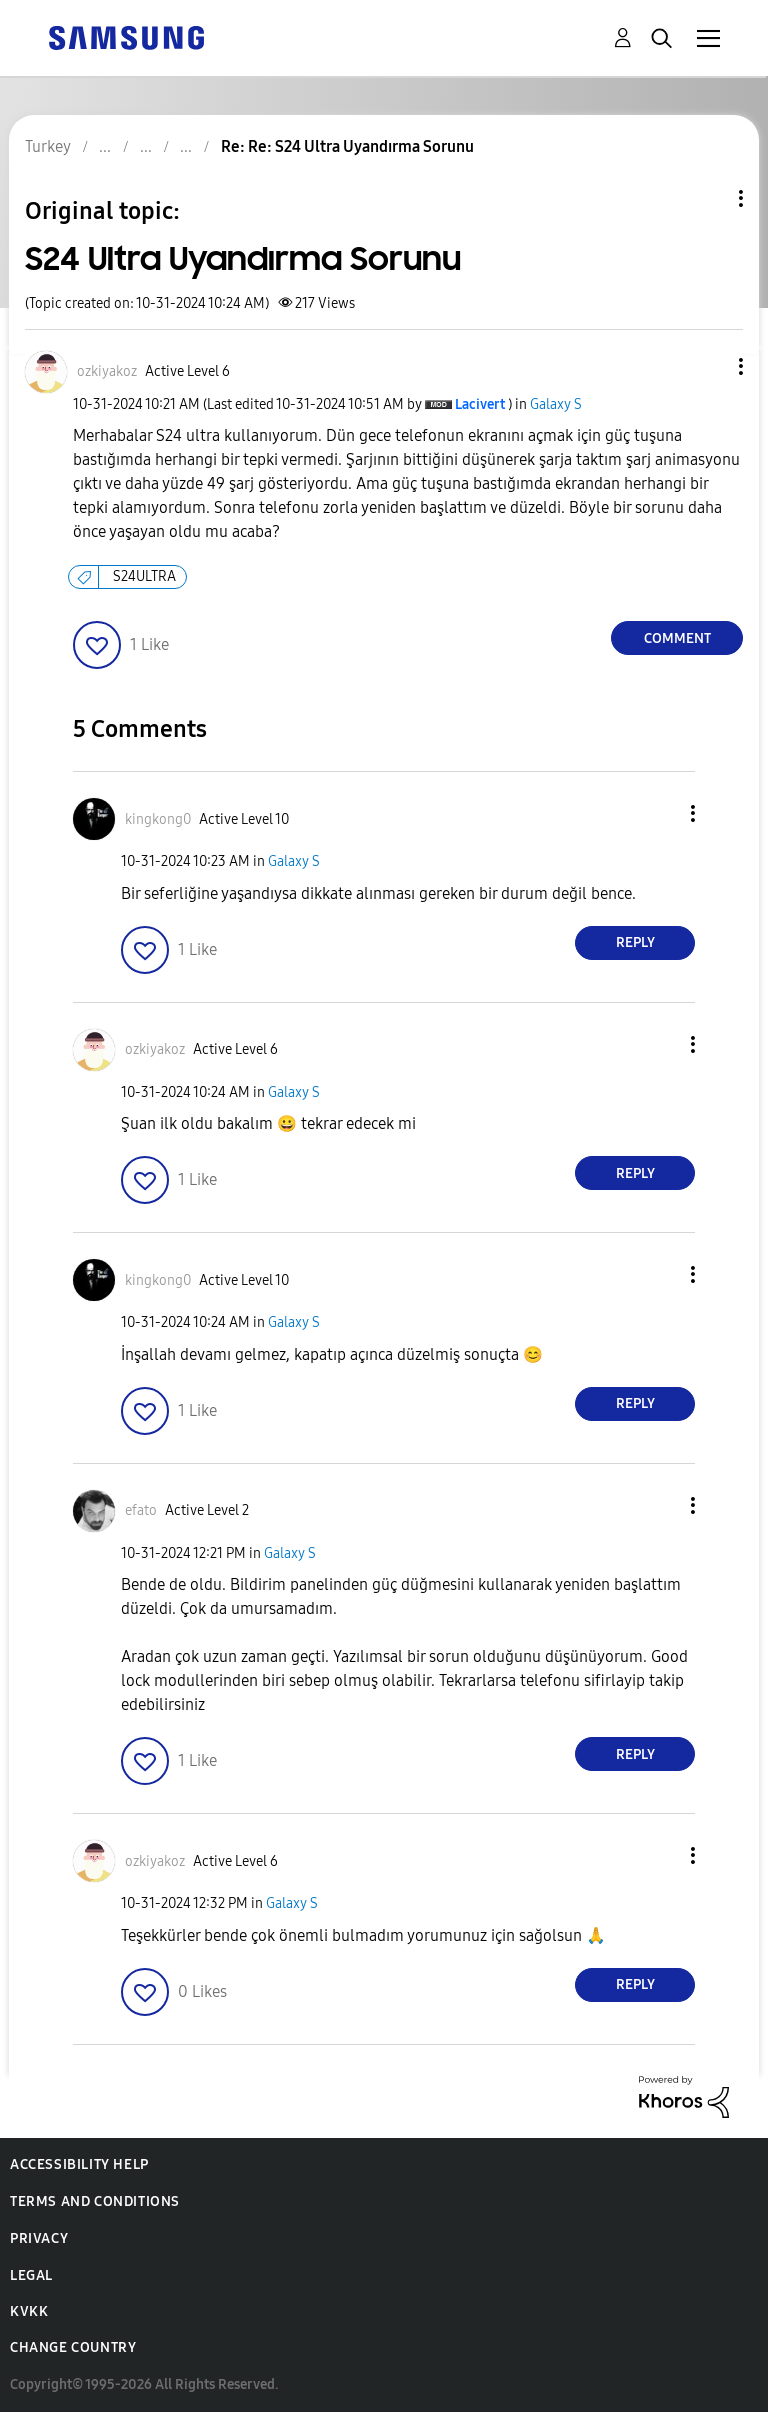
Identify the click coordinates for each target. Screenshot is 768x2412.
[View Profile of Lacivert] (480, 404)
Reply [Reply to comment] (635, 942)
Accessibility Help (79, 2164)
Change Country (73, 2347)
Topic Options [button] (707, 198)
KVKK (29, 2311)
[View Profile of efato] (141, 1510)
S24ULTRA (144, 576)
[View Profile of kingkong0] (158, 819)
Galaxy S (556, 404)
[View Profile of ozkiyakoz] (107, 371)
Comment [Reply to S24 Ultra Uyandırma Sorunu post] (677, 638)
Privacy (39, 2238)
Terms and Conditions (95, 2201)
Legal (31, 2275)
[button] (708, 366)
